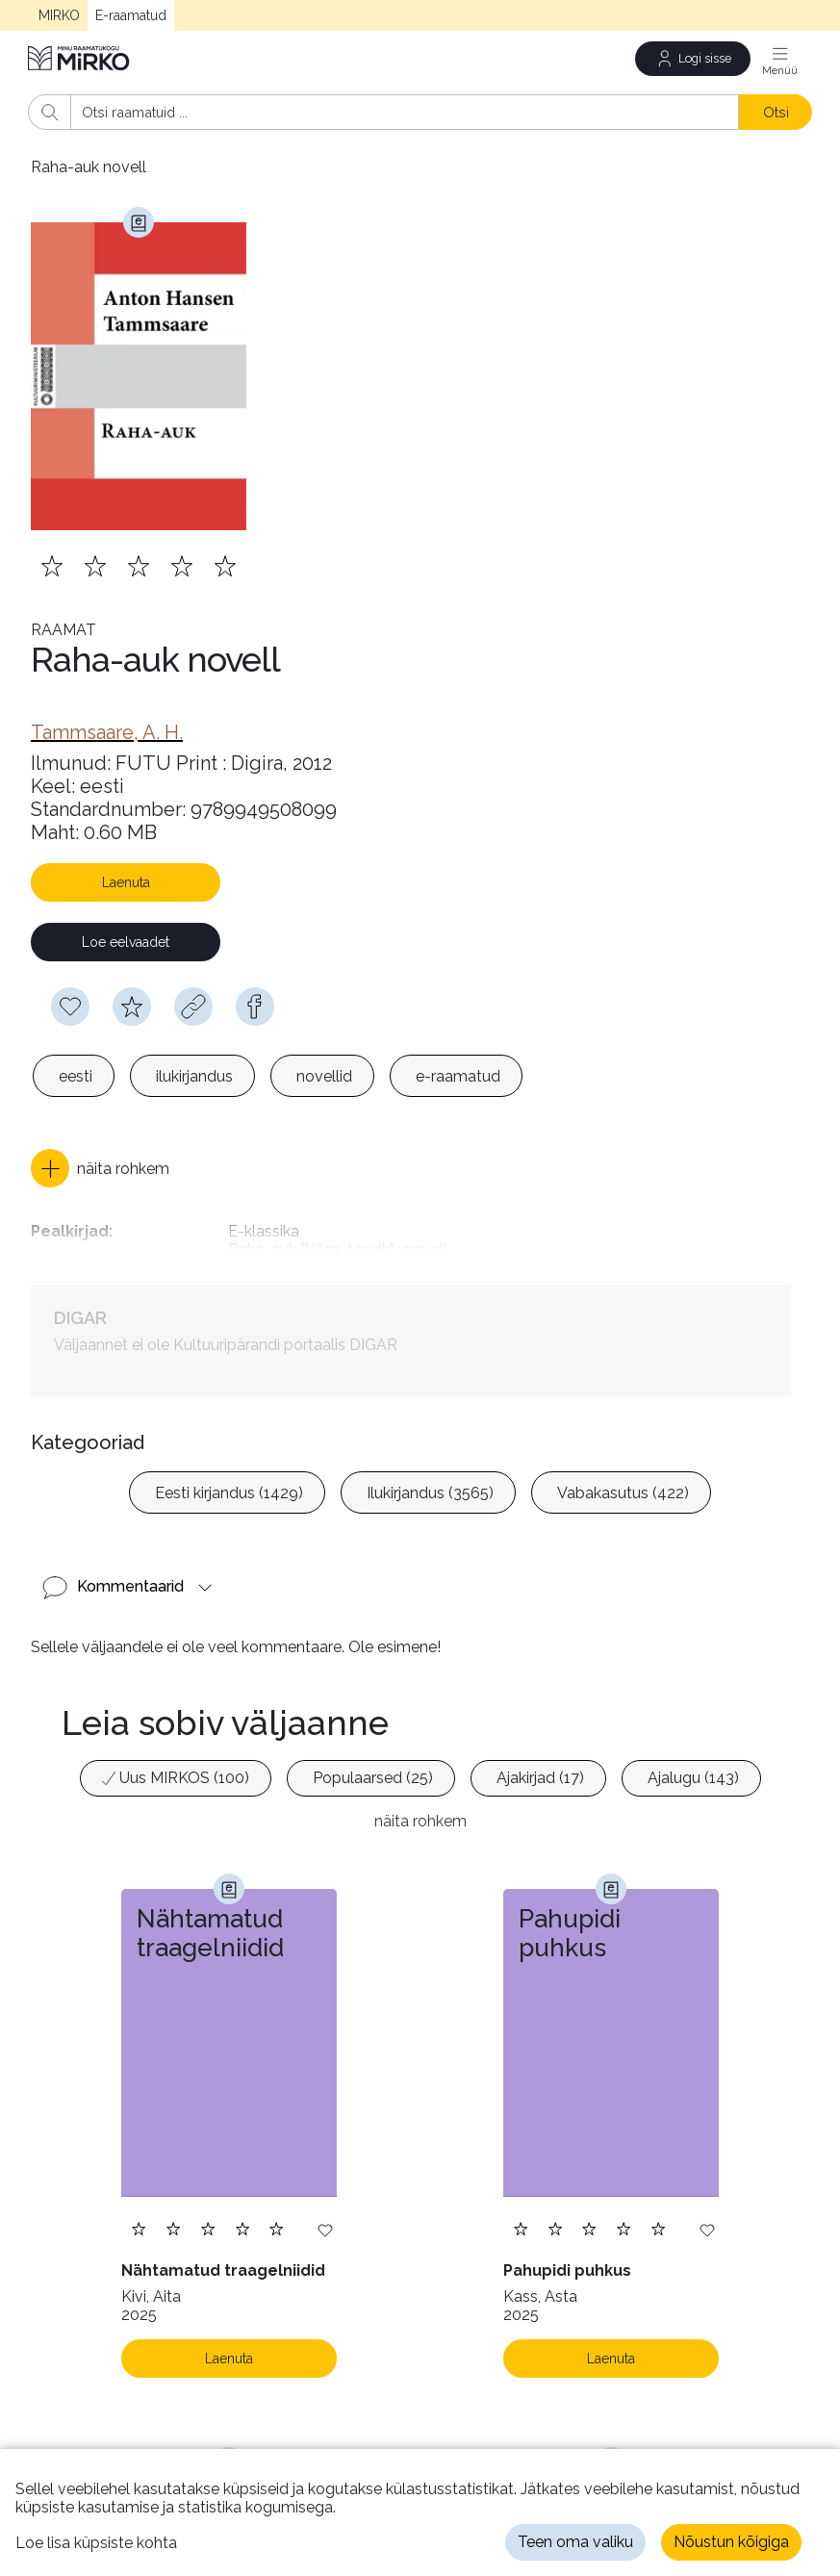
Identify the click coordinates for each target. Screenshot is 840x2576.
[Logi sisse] (693, 58)
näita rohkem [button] (420, 1821)
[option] (74, 1076)
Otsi (776, 112)
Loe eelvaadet (125, 942)
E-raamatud (130, 15)
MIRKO (59, 15)
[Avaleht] (80, 58)
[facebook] (255, 1006)
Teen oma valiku (575, 2542)
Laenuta (126, 882)
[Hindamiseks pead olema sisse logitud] (132, 1006)
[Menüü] (780, 58)
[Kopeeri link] (193, 1006)
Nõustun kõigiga (731, 2542)
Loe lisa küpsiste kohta (96, 2543)
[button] (100, 1168)
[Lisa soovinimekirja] (325, 2229)
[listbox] (277, 1076)
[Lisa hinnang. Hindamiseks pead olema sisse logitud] (138, 565)
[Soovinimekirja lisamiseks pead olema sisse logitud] (70, 1006)
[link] (107, 732)
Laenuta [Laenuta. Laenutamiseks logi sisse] (229, 2358)
